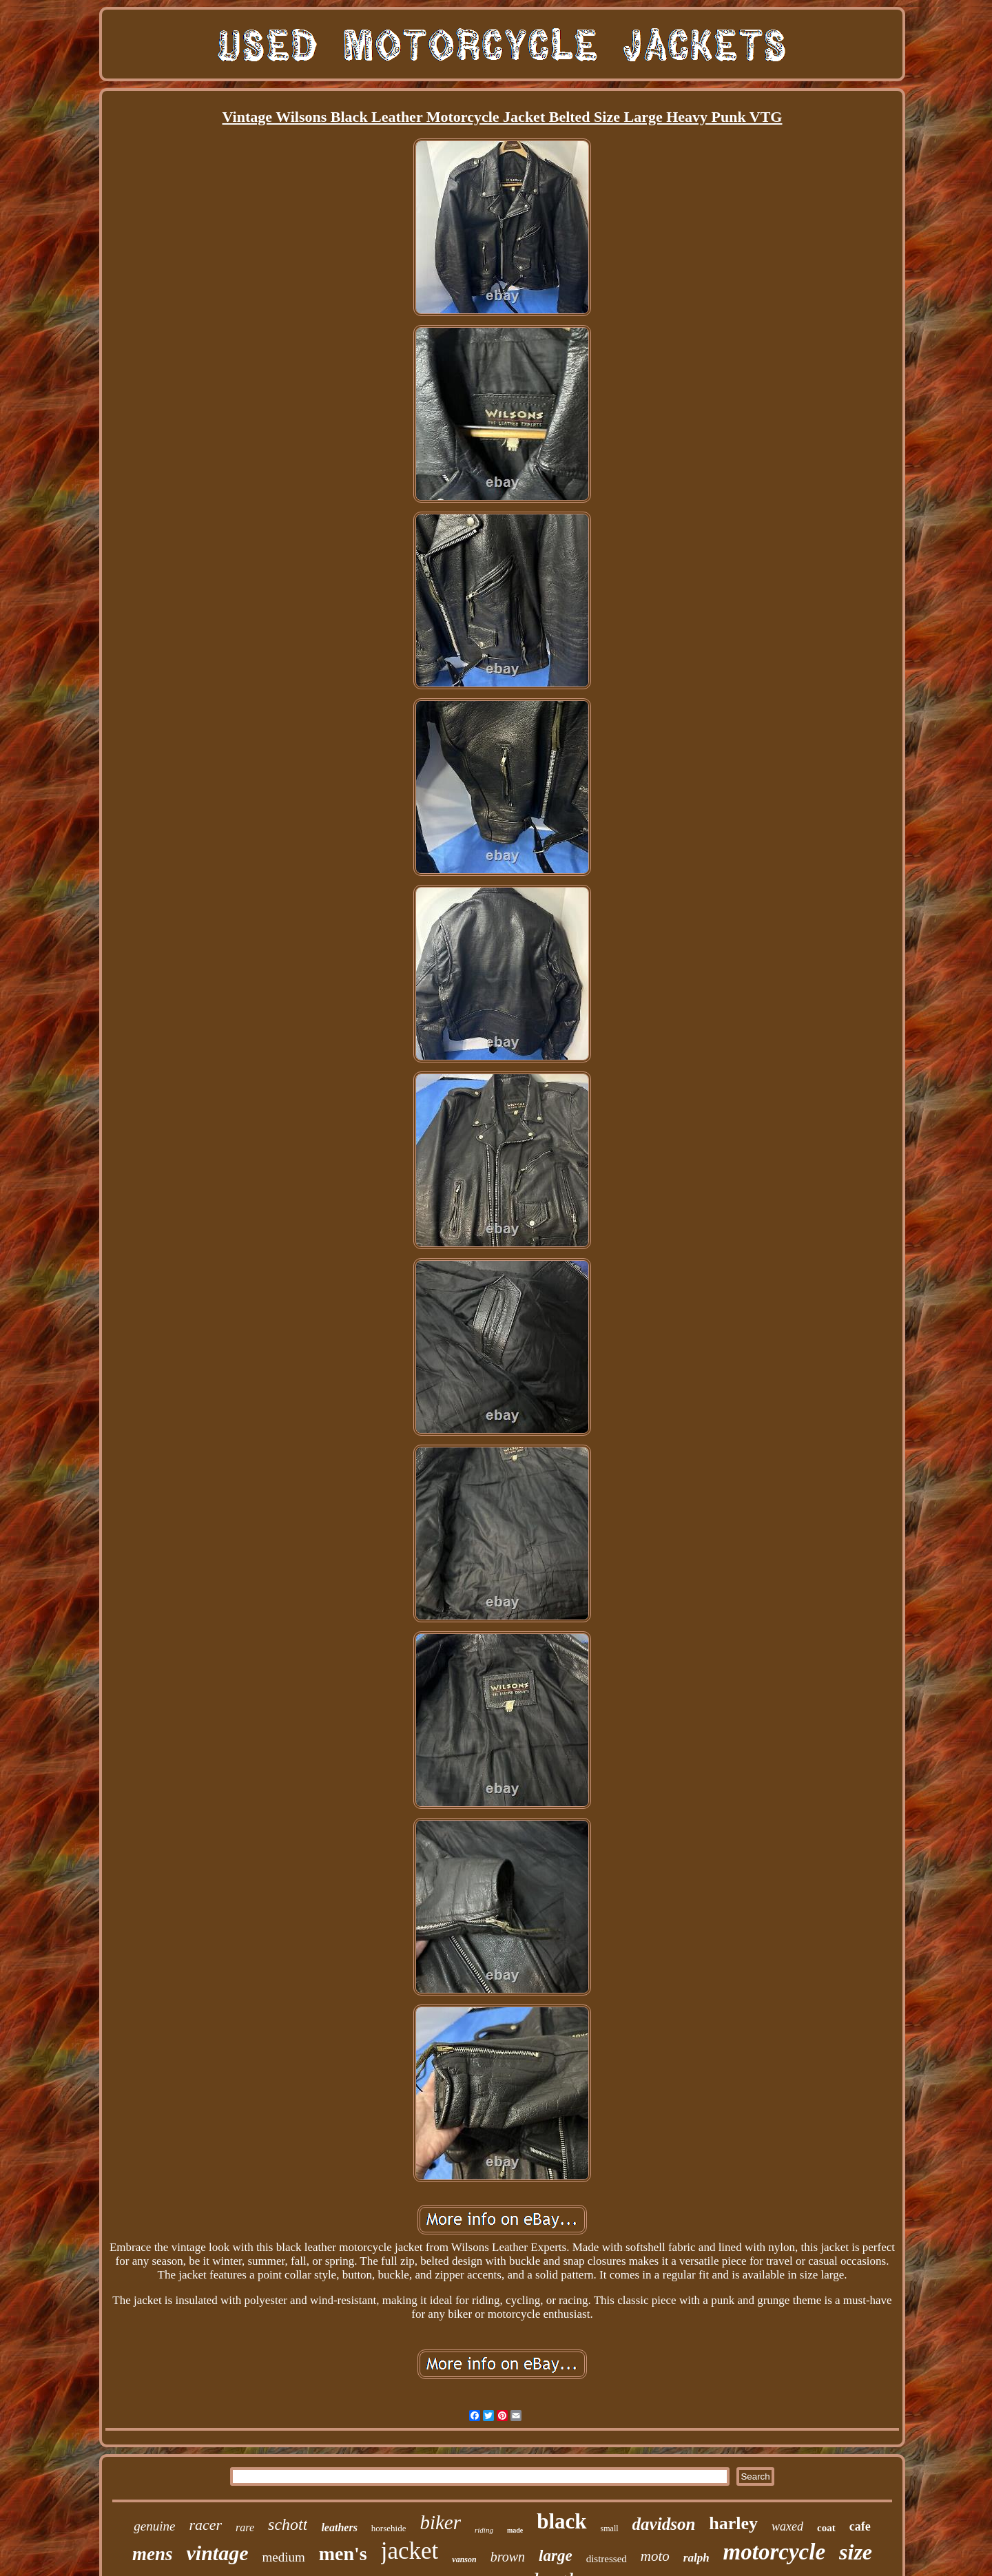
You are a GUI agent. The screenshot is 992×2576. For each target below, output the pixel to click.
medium (283, 2557)
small (610, 2528)
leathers (339, 2527)
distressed (606, 2558)
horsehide (388, 2528)
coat (826, 2527)
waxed (787, 2526)
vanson (464, 2559)
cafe (860, 2526)
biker (440, 2522)
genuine (154, 2526)
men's (343, 2553)
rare (245, 2527)
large (555, 2555)
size (855, 2552)
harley (733, 2523)
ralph (696, 2557)
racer (205, 2524)
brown (507, 2556)
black (561, 2521)
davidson (664, 2524)
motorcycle (774, 2552)
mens (152, 2554)
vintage (217, 2553)
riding (484, 2530)
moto (655, 2556)
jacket (410, 2550)
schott (287, 2524)
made (515, 2530)
